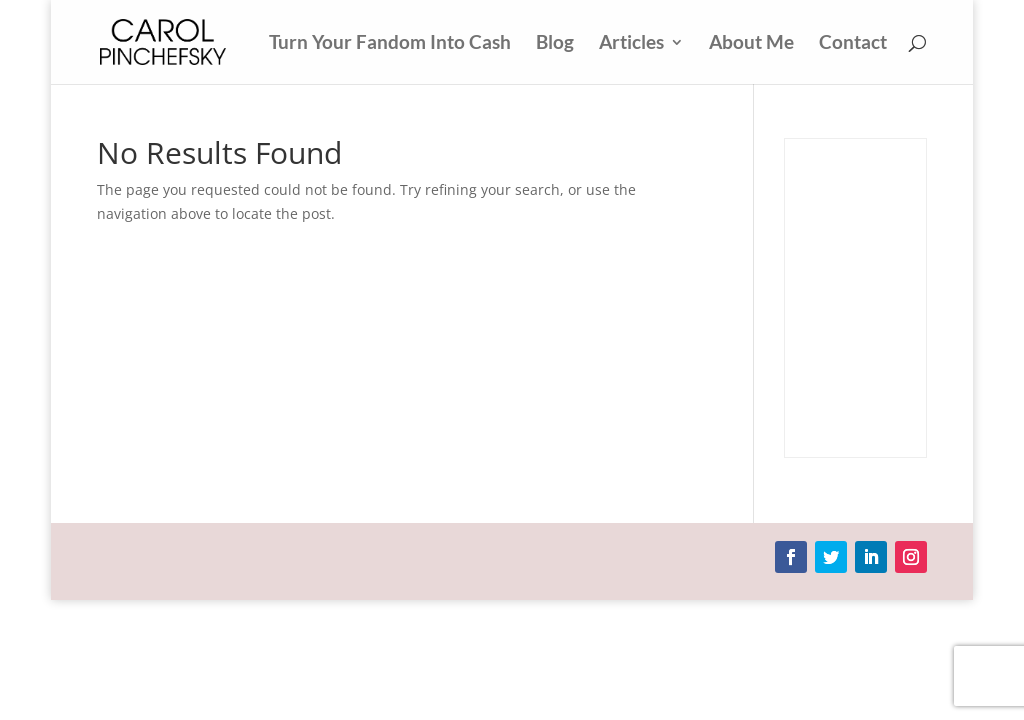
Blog (555, 44)
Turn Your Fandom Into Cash (390, 44)
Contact (853, 44)
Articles (631, 44)
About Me (751, 44)
